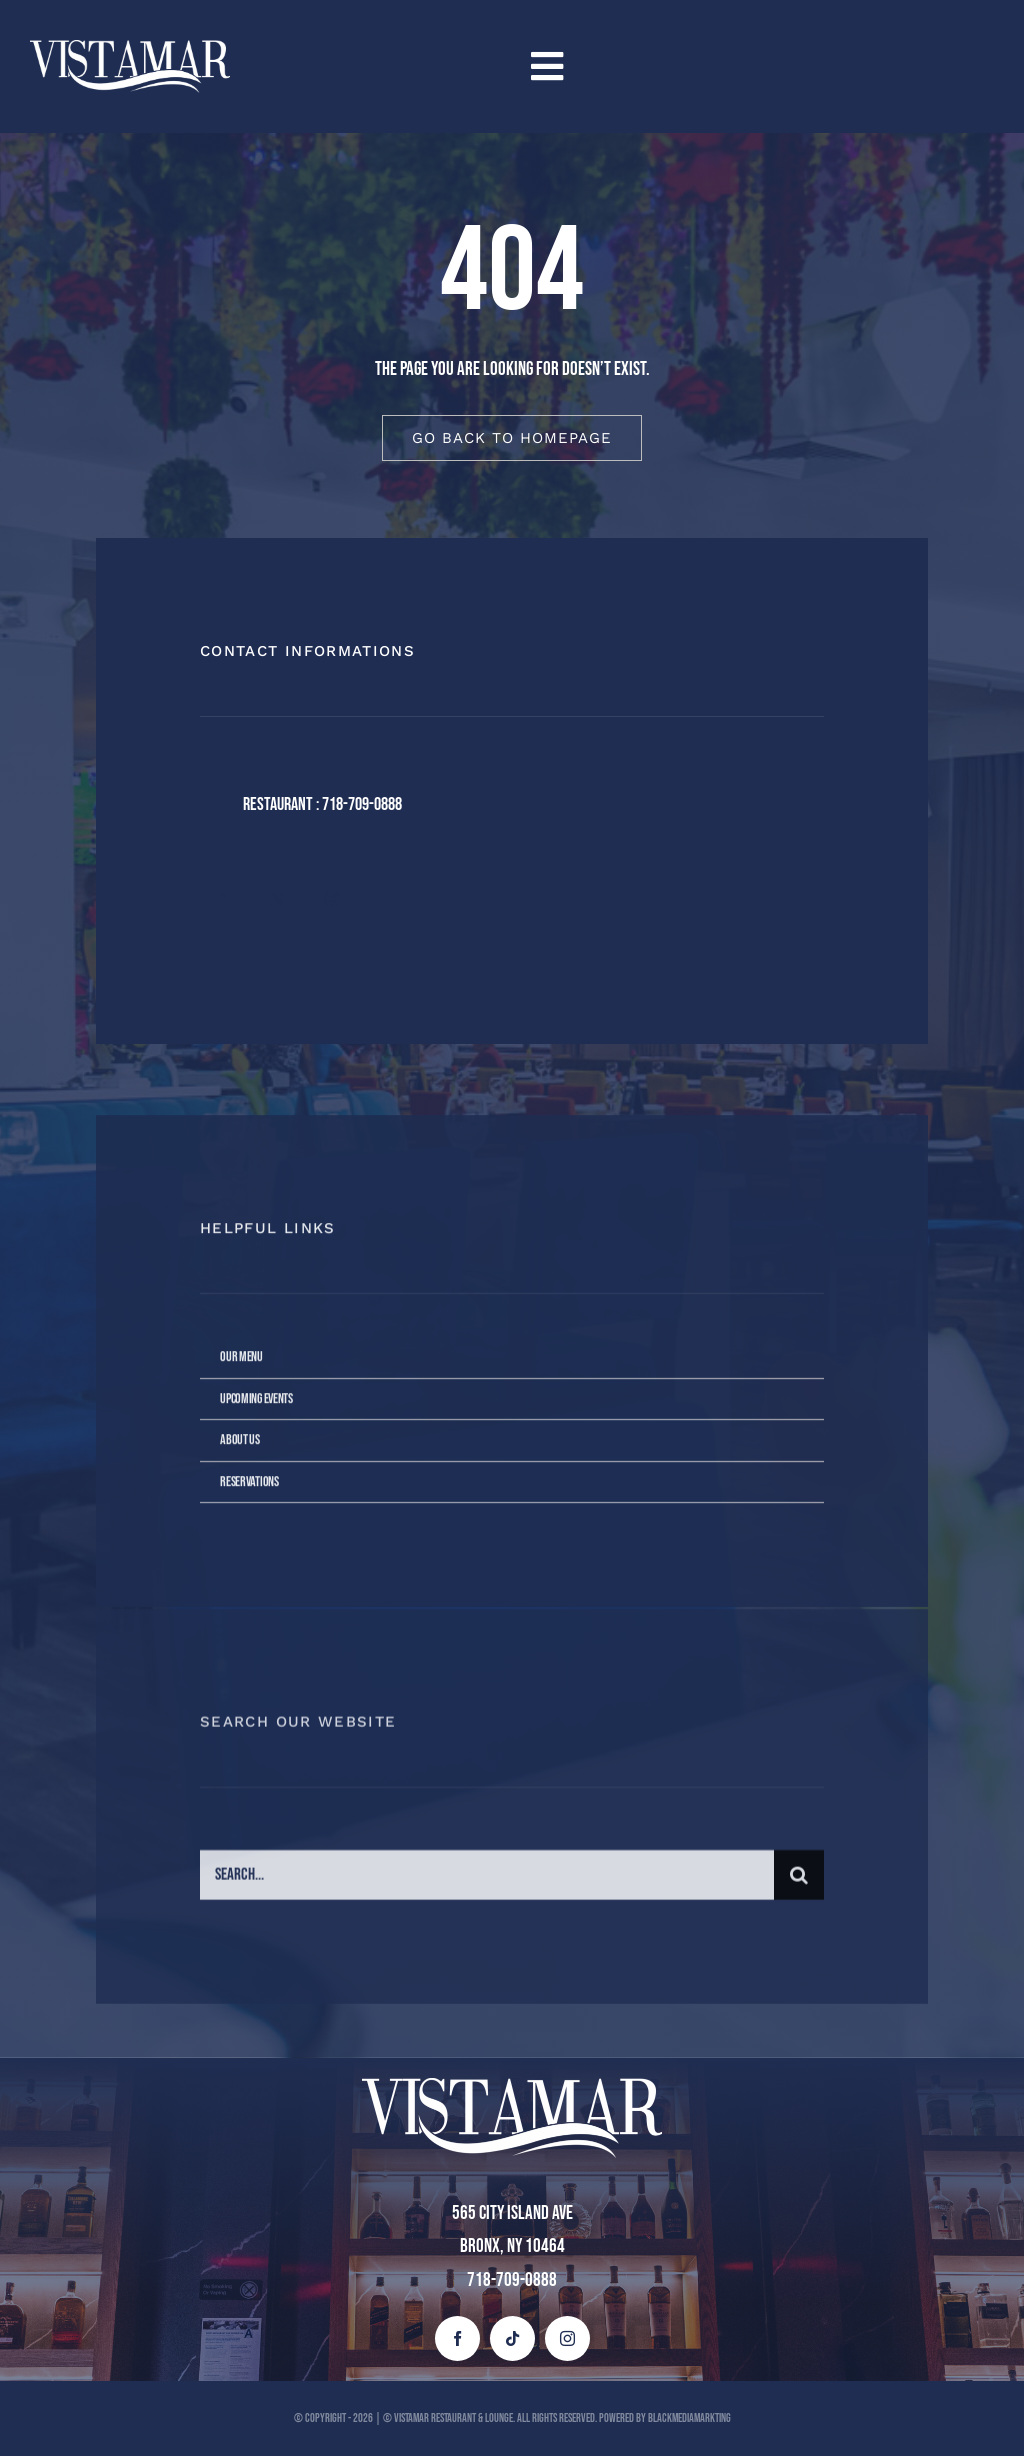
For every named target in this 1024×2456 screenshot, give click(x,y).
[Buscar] (799, 1890)
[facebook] (222, 898)
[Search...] (487, 1890)
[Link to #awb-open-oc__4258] (753, 66)
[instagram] (332, 898)
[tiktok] (512, 2338)
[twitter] (277, 898)
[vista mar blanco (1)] (130, 49)
